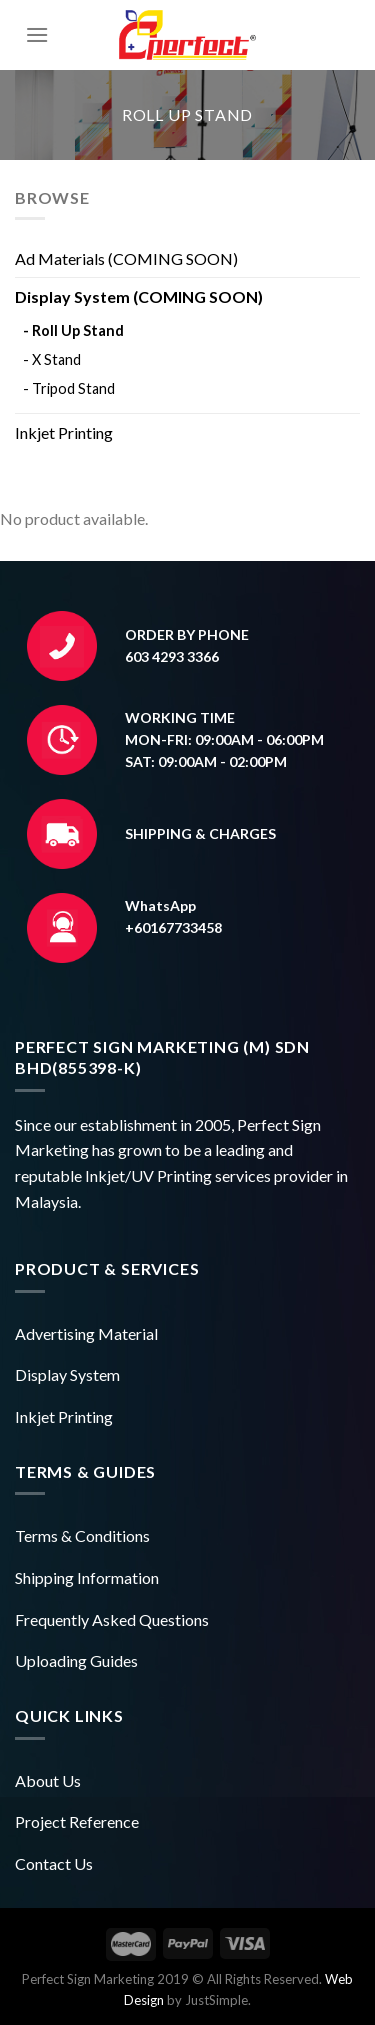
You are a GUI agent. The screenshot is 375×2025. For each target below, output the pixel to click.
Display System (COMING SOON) (139, 296)
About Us (48, 1780)
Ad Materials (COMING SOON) (126, 258)
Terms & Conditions (82, 1535)
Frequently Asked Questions (112, 1619)
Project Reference (77, 1821)
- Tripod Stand (69, 388)
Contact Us (54, 1863)
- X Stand (52, 359)
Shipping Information (87, 1577)
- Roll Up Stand (73, 330)
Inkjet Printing (64, 432)
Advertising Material (86, 1333)
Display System (67, 1374)
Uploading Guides (76, 1660)
